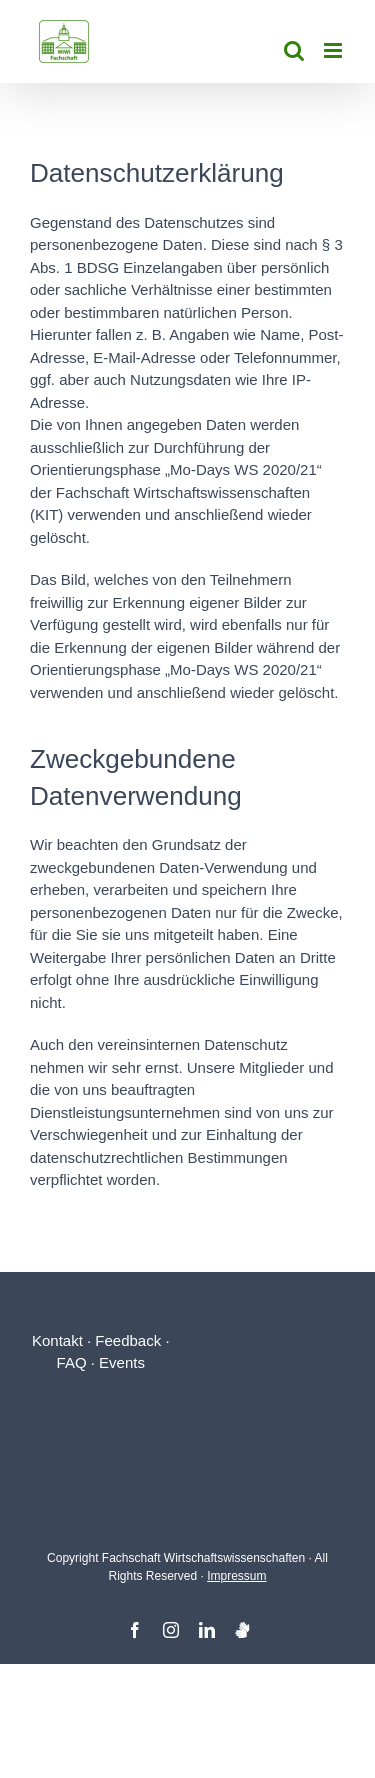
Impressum (236, 1576)
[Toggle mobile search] (294, 50)
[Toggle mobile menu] (334, 50)
